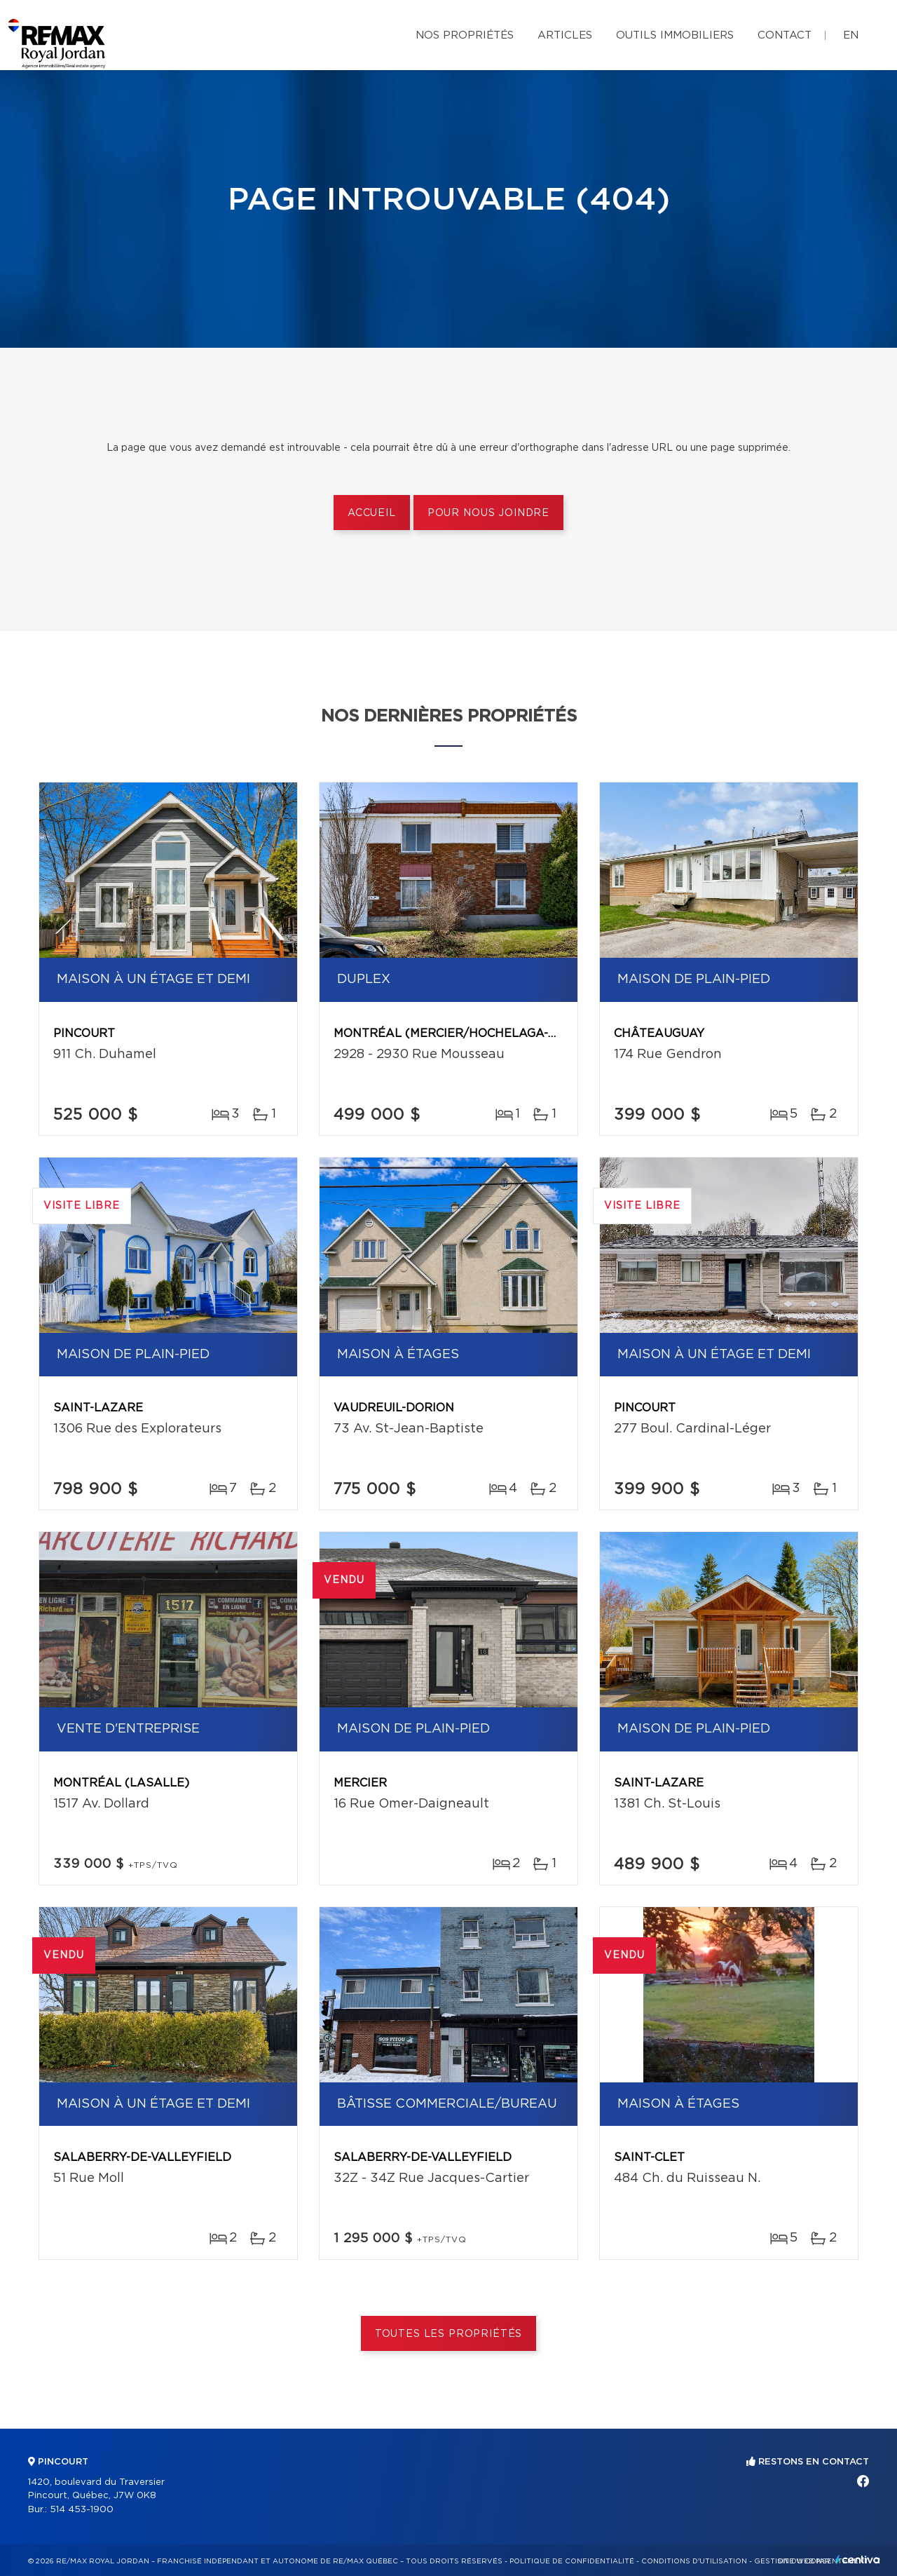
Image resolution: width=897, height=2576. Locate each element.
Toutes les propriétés (449, 2334)
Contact (785, 35)
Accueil (372, 513)
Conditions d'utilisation (694, 2561)
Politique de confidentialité (571, 2561)
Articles (564, 35)
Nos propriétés (465, 35)
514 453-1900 (82, 2509)
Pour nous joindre (488, 513)
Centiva (857, 2559)
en (850, 35)
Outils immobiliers (675, 35)
